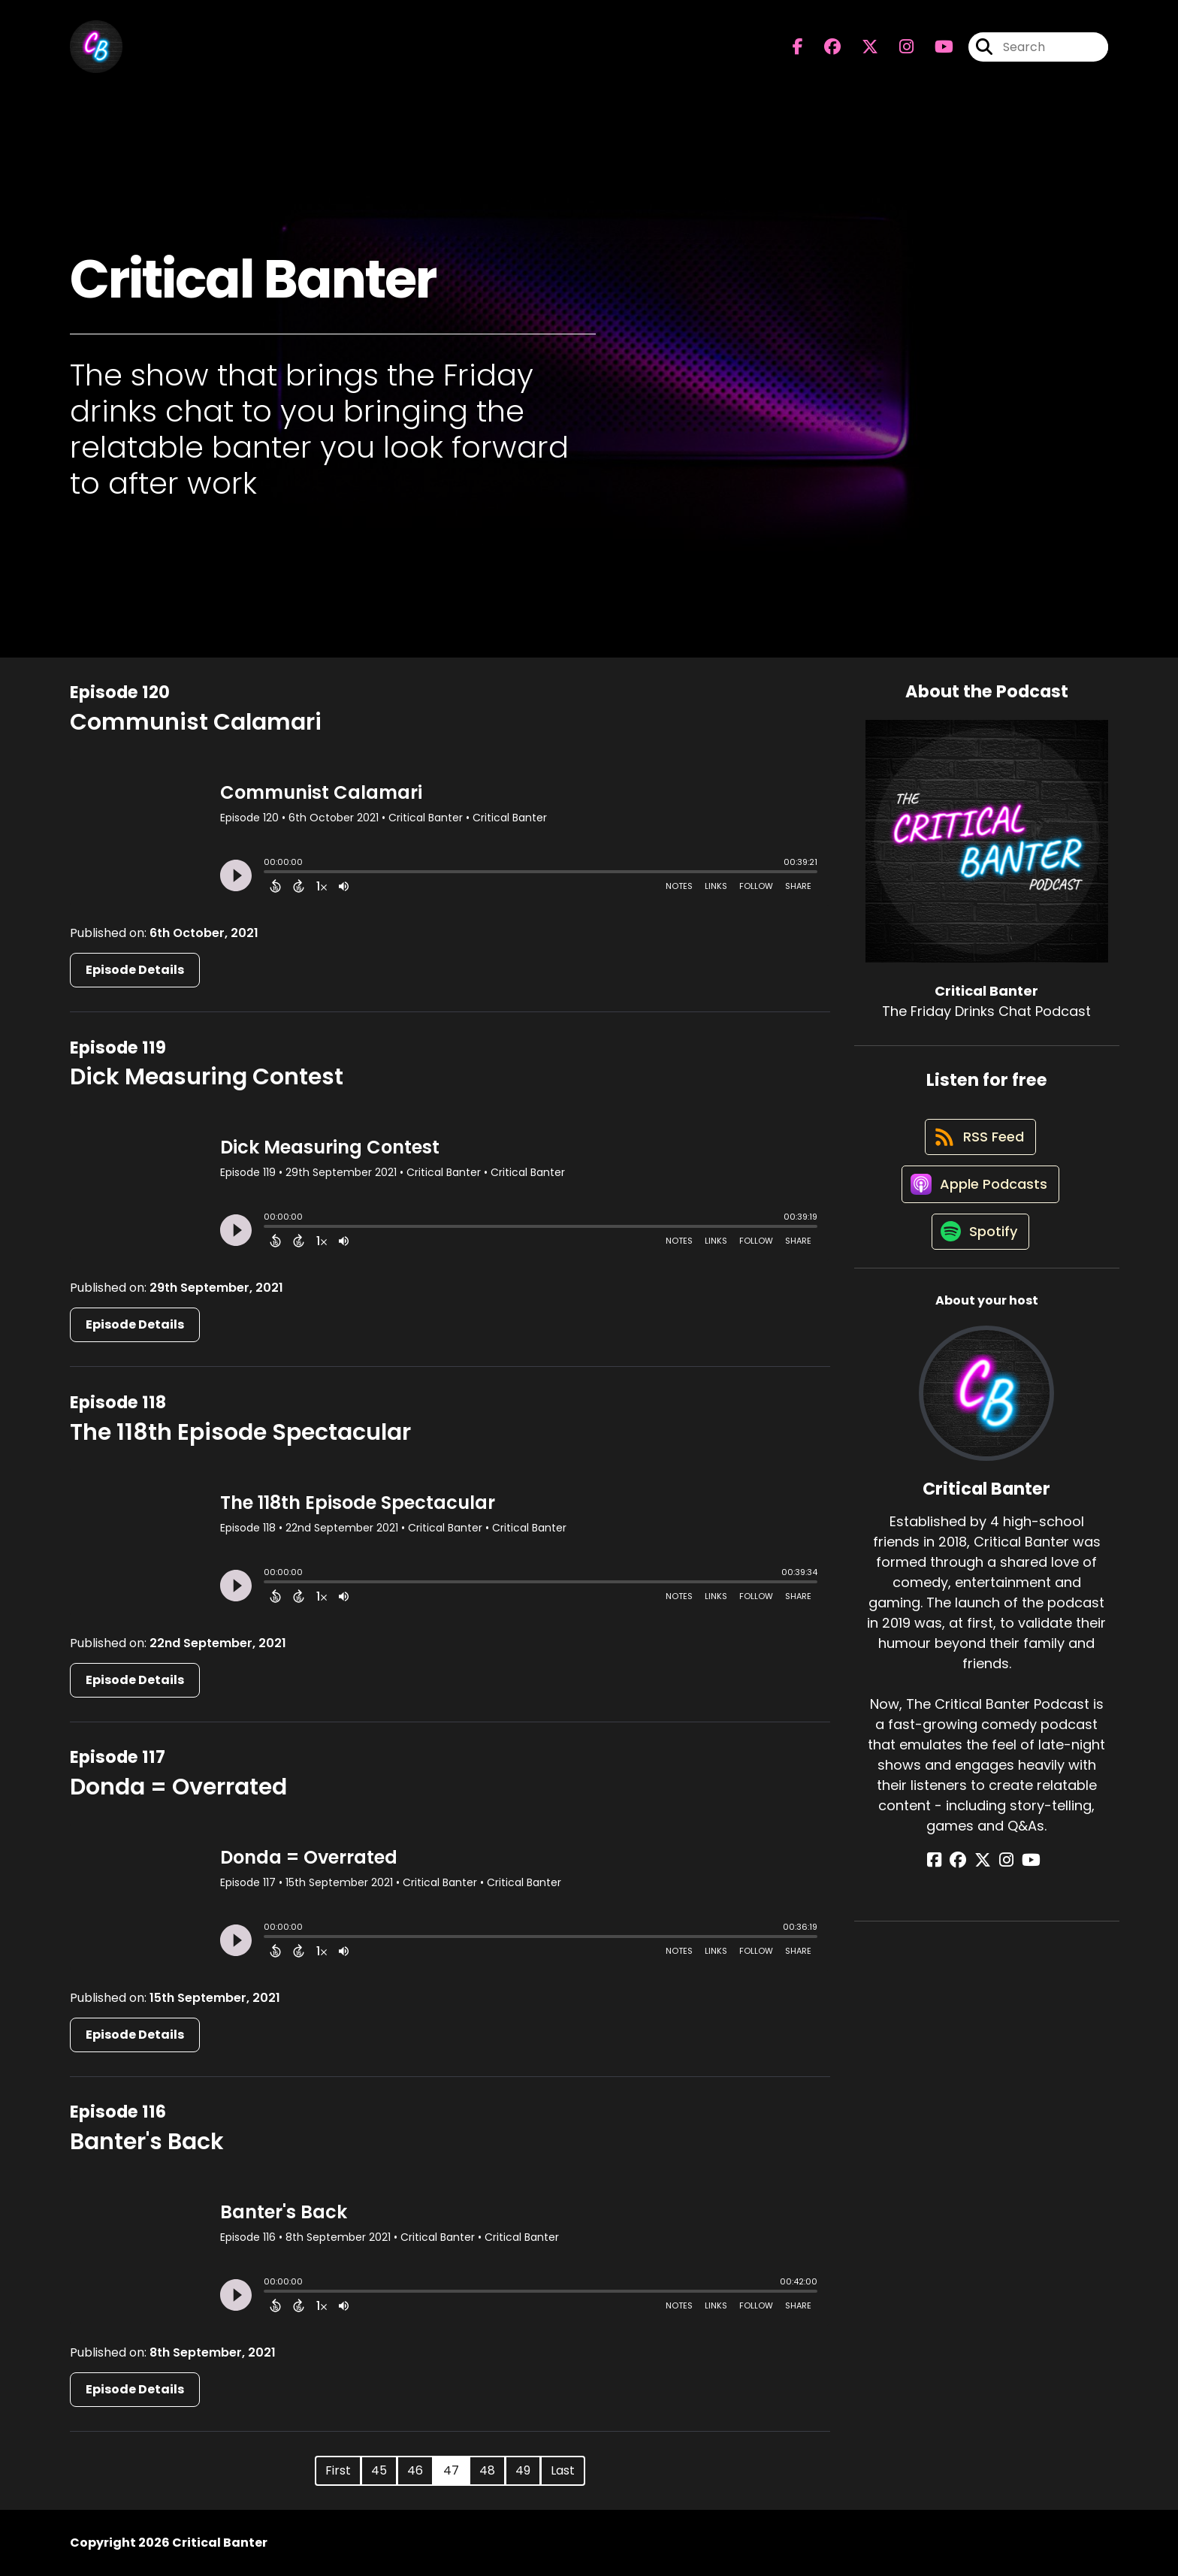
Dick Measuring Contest (206, 1077)
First (338, 2470)
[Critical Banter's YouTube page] (1023, 1879)
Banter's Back (147, 2141)
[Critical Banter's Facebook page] (798, 49)
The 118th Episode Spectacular (240, 1432)
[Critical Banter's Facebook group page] (823, 49)
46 (415, 2470)
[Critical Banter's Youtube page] (935, 49)
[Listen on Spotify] (978, 1250)
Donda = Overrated (178, 1787)
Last (563, 2470)
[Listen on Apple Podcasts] (979, 1196)
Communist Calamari (196, 722)
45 (379, 2470)
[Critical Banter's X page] (861, 49)
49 (522, 2470)
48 (487, 2470)
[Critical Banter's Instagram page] (897, 49)
